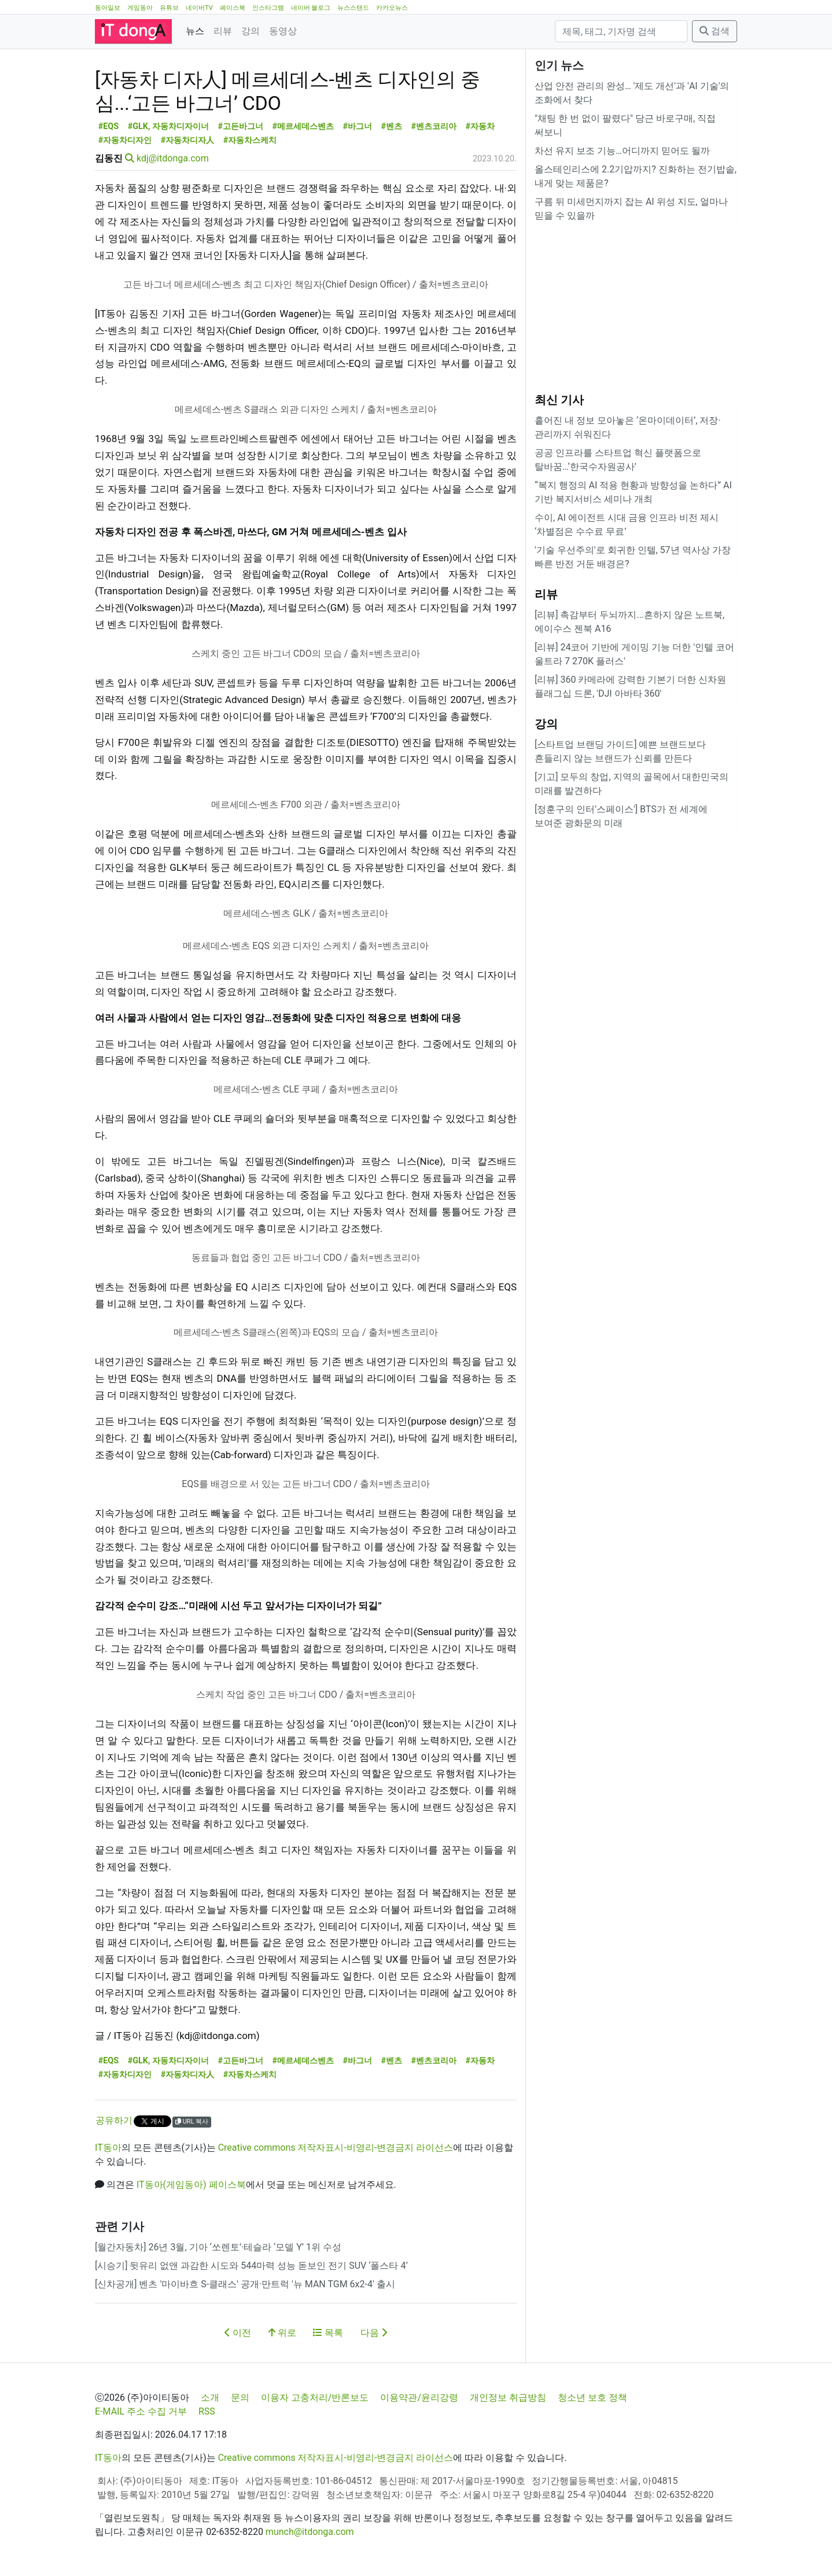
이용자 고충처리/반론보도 (315, 2397)
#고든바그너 (240, 126)
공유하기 (113, 2120)
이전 (237, 2332)
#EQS (108, 126)
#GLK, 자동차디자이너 (168, 126)
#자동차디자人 (188, 140)
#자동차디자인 (125, 140)
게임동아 (140, 8)
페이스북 (232, 8)
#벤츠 (391, 126)
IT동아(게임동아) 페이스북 (191, 2184)
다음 (373, 2332)
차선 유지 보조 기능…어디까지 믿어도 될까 (622, 150)
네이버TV (199, 8)
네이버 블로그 (311, 8)
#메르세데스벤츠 (303, 126)
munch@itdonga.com (310, 2531)
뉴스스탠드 (353, 8)
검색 (715, 30)
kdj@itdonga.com (173, 158)
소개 (210, 2397)
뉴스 (195, 30)
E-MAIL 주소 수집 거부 (141, 2411)
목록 (328, 2332)
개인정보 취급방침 (508, 2397)
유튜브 (169, 8)
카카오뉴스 (392, 8)
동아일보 (107, 8)
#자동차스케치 (250, 140)
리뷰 (222, 30)
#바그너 (357, 126)
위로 (282, 2332)
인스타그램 (268, 8)
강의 (250, 30)
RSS (206, 2411)
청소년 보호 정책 (592, 2397)
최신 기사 (559, 400)
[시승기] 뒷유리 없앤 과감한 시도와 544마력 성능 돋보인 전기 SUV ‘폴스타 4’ (251, 2265)
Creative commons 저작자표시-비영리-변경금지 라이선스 (336, 2147)
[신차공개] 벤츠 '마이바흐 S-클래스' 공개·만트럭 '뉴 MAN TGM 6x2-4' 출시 (245, 2284)
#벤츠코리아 (434, 126)
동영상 (283, 30)
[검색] (621, 31)
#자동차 (480, 126)
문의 (240, 2397)
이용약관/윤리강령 (419, 2397)
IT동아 (108, 2147)
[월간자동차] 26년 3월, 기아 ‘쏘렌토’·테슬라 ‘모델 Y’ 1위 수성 (218, 2247)
